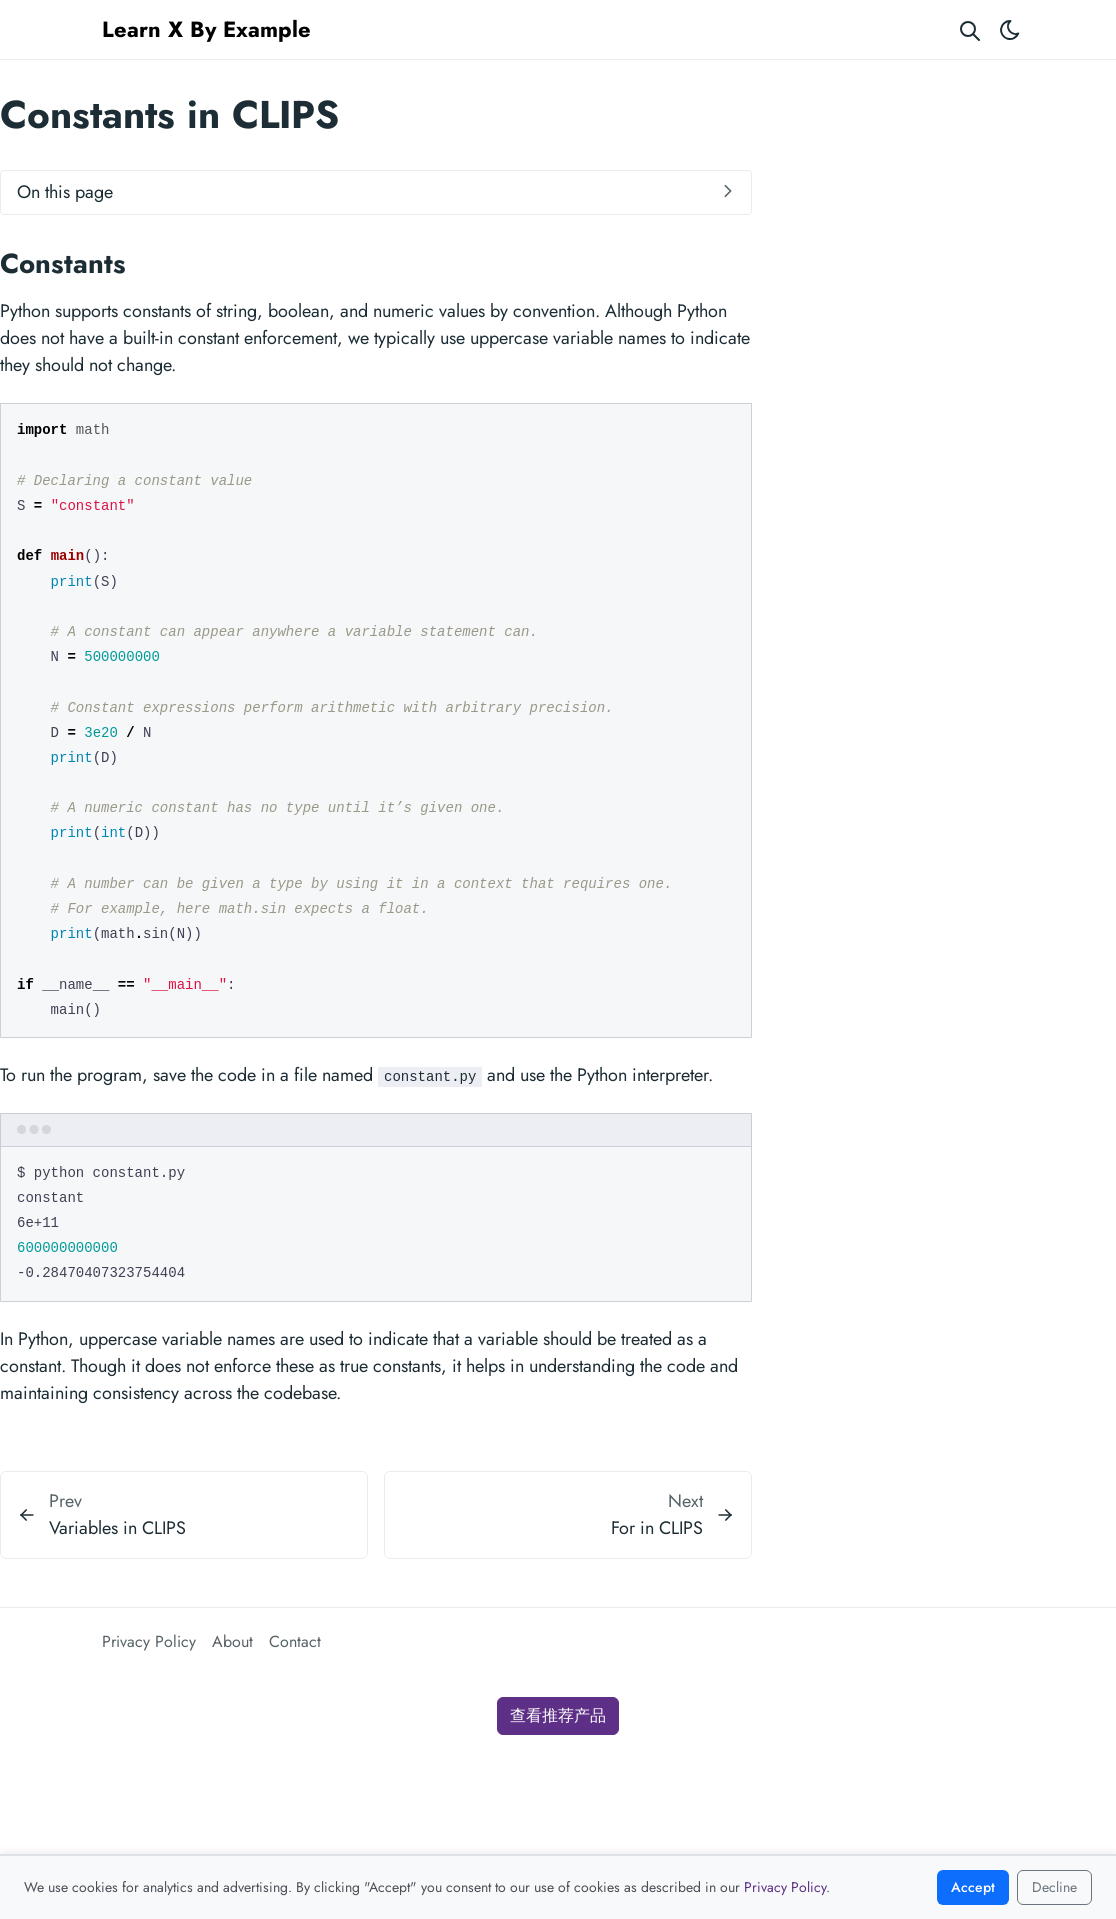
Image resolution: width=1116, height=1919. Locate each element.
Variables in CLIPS (117, 1528)
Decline (1054, 1887)
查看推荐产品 (558, 1715)
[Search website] (970, 29)
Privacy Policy (149, 1641)
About (232, 1641)
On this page (65, 192)
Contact (295, 1641)
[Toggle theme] (1010, 29)
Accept (973, 1887)
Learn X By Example (206, 29)
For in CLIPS (657, 1528)
